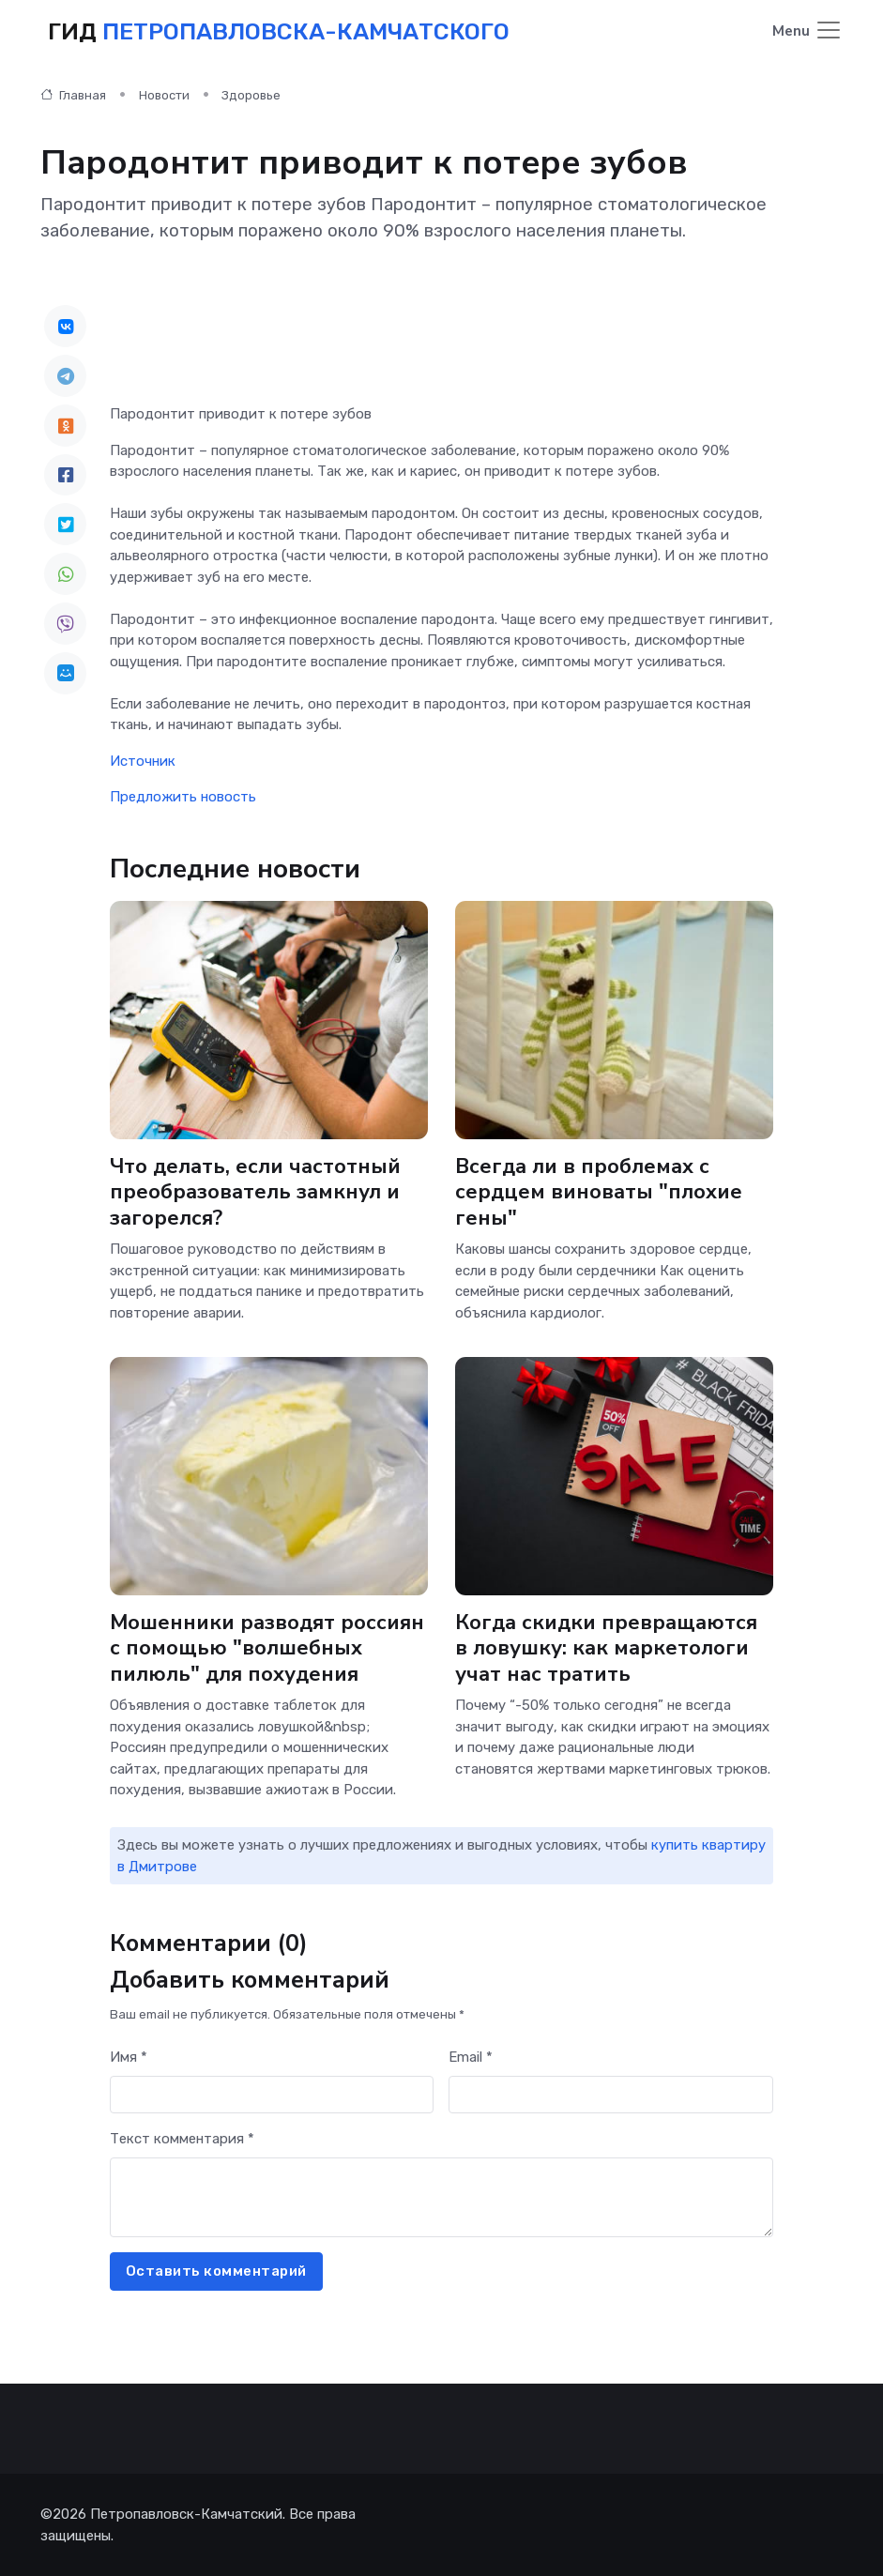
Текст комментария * (182, 2138)
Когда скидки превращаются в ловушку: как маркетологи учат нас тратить (606, 1648)
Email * (471, 2057)
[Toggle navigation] (807, 31)
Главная (73, 95)
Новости (164, 95)
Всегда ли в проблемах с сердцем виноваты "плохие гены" (598, 1192)
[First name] (272, 2095)
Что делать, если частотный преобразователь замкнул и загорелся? (255, 1192)
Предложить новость (183, 796)
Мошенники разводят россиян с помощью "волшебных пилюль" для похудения (267, 1648)
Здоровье (251, 95)
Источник (142, 761)
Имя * (128, 2057)
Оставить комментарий (216, 2271)
